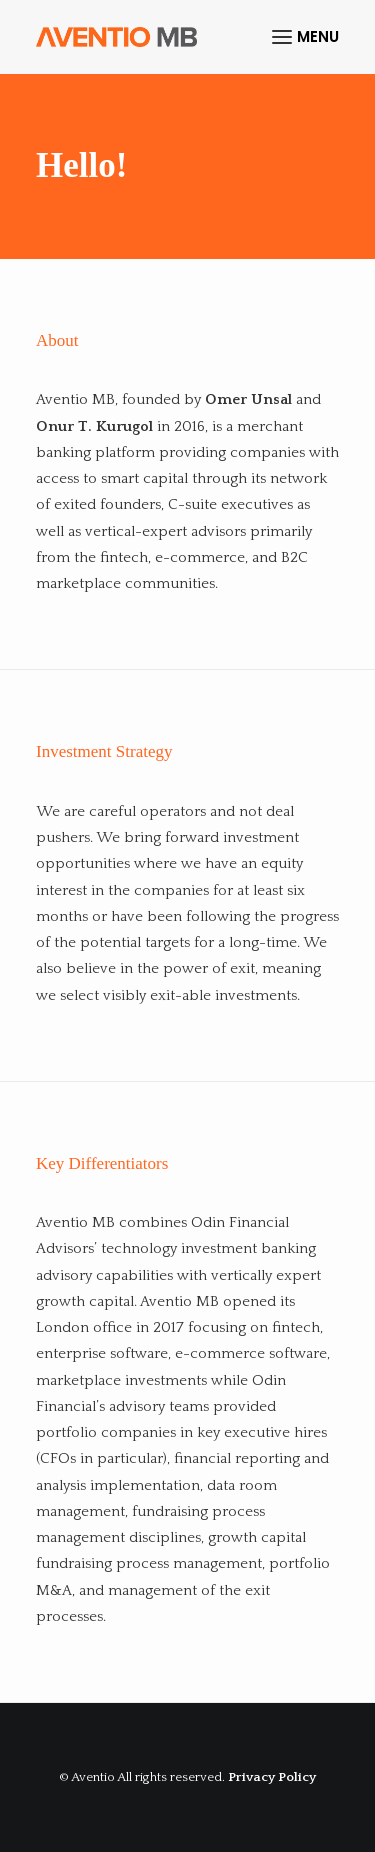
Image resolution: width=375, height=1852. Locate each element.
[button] (305, 37)
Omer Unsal (248, 399)
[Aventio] (116, 37)
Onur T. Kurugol (94, 426)
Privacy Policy (272, 1777)
